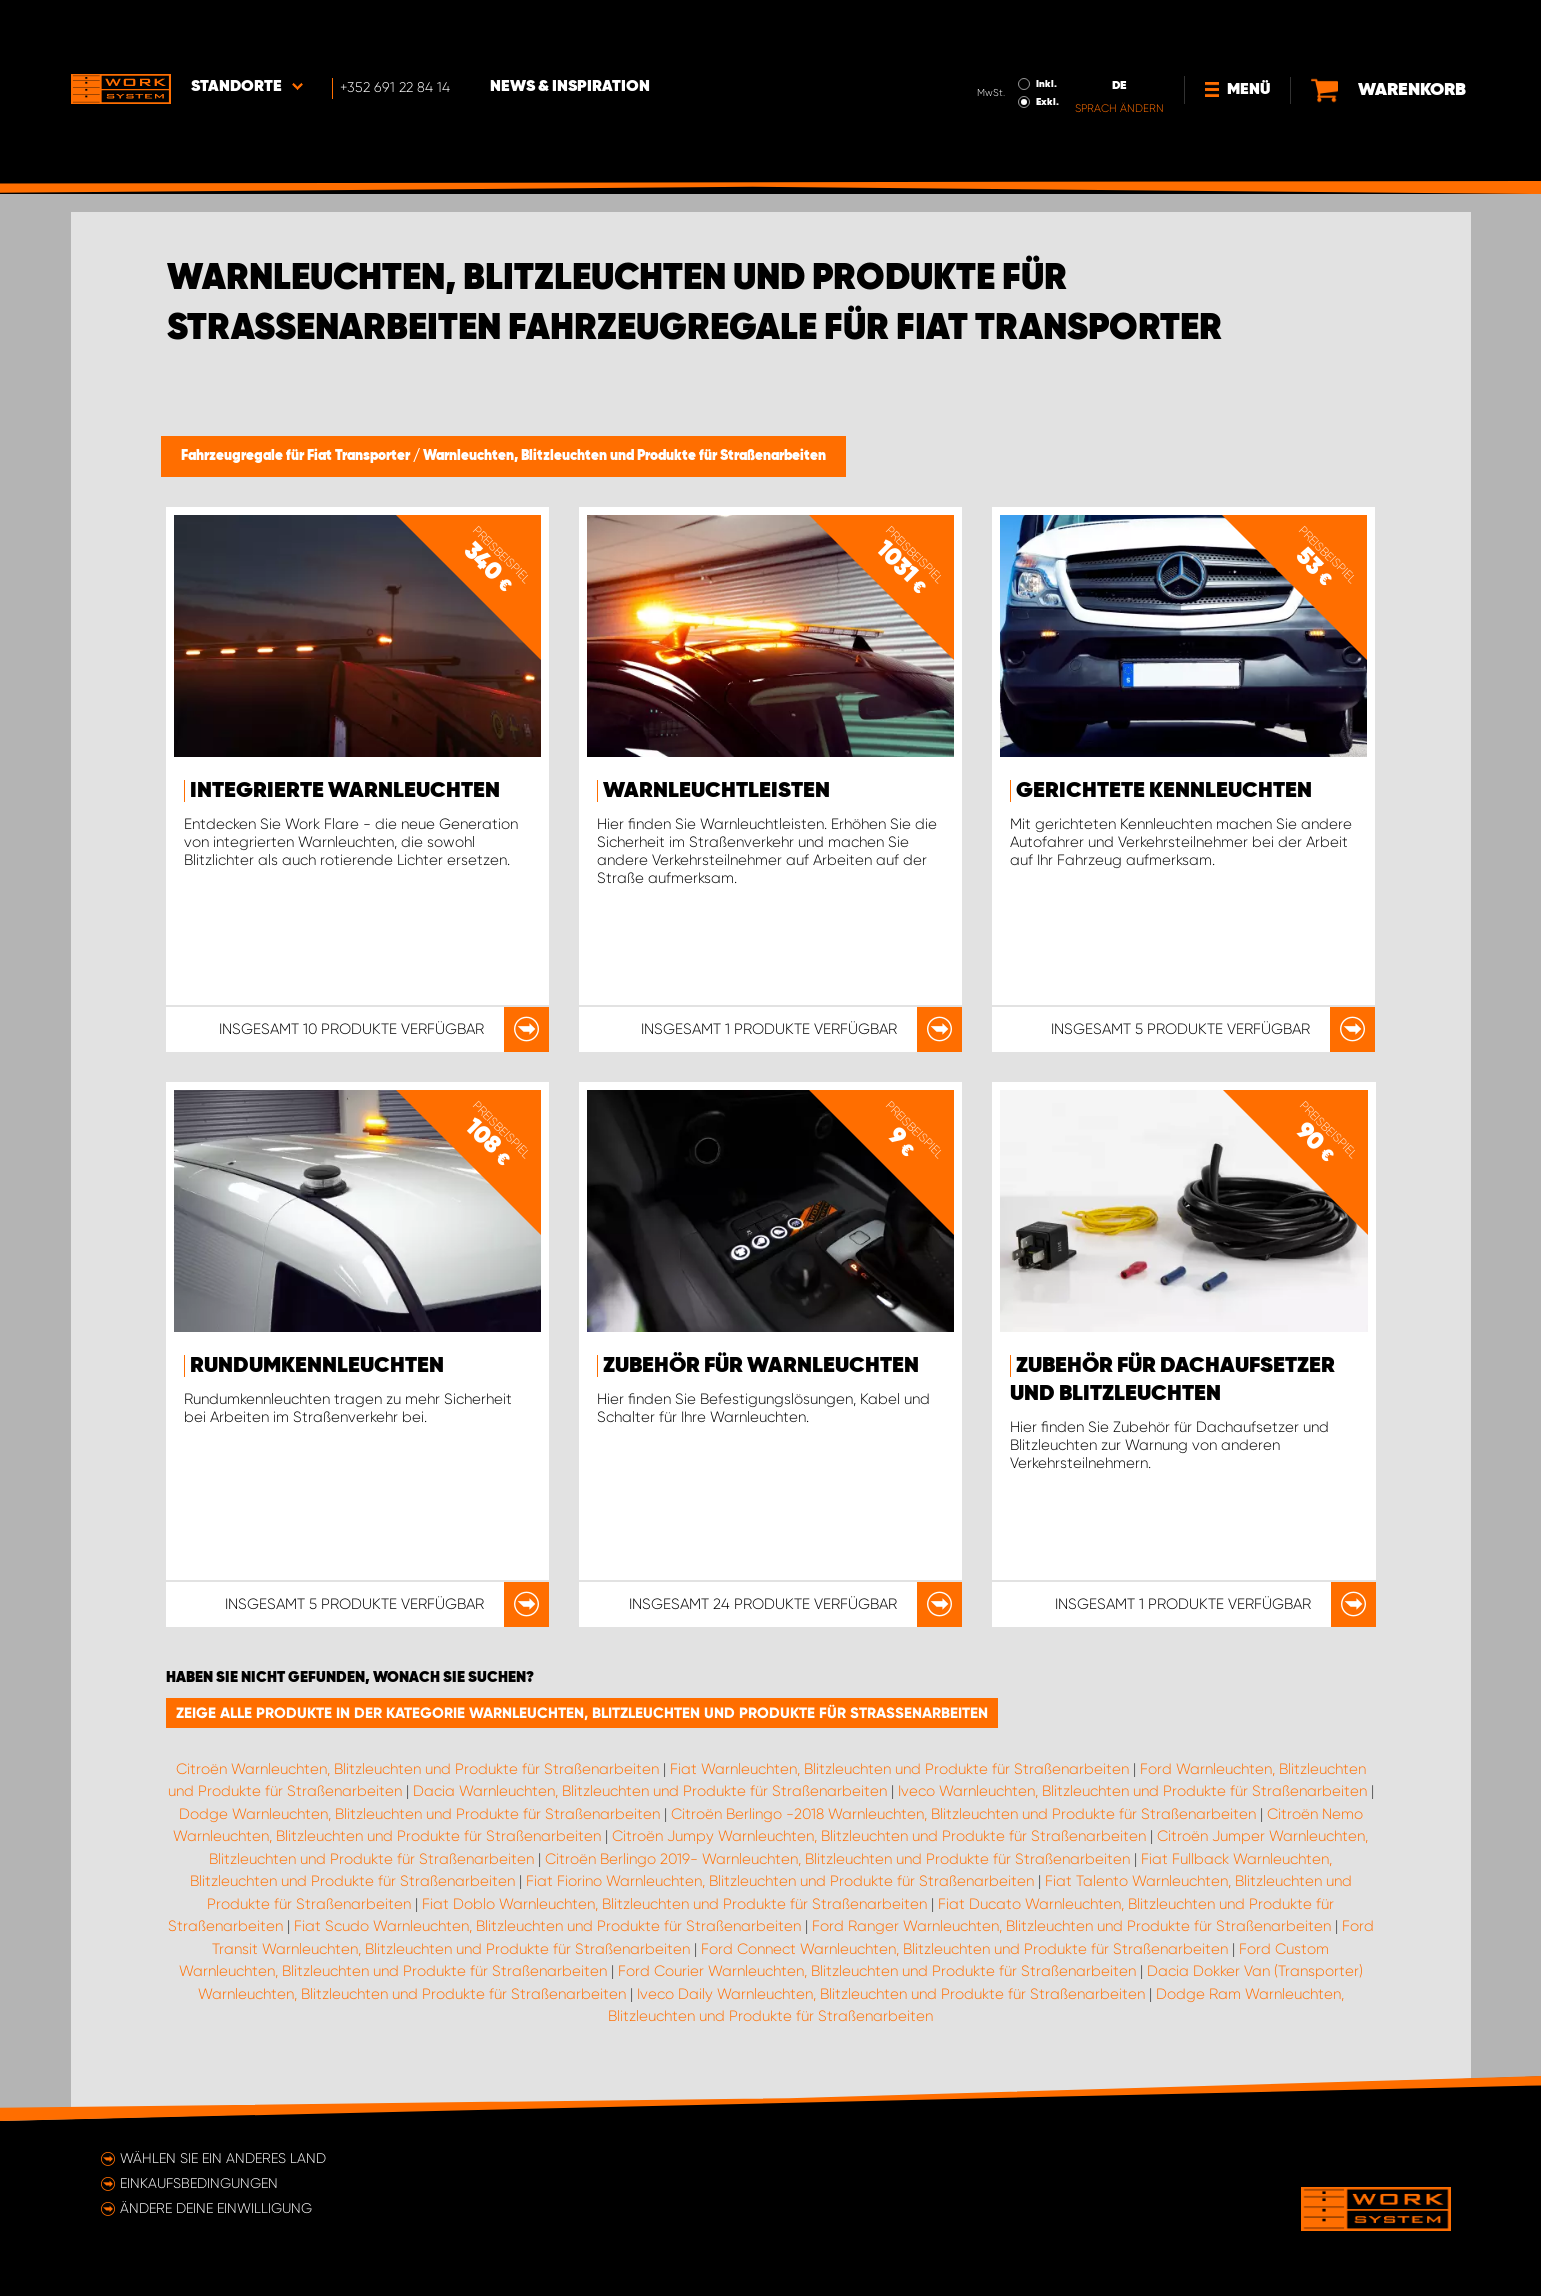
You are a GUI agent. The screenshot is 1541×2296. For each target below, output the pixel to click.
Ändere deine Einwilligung (216, 2208)
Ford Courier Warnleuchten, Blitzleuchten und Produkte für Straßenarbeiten (877, 1971)
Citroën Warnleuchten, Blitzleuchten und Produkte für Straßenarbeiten (417, 1769)
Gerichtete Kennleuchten (1164, 791)
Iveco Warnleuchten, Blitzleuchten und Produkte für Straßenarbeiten (1132, 1791)
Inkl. (1046, 28)
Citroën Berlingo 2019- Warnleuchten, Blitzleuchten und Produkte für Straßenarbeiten (837, 1859)
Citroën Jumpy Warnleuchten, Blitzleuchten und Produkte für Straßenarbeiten (879, 1836)
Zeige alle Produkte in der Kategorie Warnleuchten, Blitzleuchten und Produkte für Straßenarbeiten (582, 1713)
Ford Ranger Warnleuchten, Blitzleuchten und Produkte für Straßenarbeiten (1071, 1926)
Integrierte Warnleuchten (345, 791)
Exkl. (1047, 46)
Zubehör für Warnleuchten (761, 1366)
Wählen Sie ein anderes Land (223, 2158)
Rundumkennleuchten (317, 1366)
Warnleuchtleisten (716, 791)
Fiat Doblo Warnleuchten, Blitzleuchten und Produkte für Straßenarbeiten (674, 1904)
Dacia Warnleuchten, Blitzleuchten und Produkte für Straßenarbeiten (650, 1791)
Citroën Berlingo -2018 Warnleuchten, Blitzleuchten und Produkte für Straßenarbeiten (963, 1814)
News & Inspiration (570, 31)
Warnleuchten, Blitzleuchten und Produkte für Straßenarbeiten (624, 456)
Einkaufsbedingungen (199, 2183)
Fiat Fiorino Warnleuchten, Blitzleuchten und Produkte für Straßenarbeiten (780, 1881)
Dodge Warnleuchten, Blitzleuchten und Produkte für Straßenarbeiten (419, 1814)
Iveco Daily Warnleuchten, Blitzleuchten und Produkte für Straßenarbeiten (891, 1994)
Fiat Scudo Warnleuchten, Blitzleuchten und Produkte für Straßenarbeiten (547, 1926)
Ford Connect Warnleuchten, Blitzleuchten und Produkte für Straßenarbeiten (964, 1949)
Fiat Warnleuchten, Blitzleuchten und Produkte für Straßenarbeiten (899, 1769)
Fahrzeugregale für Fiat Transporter (297, 456)
